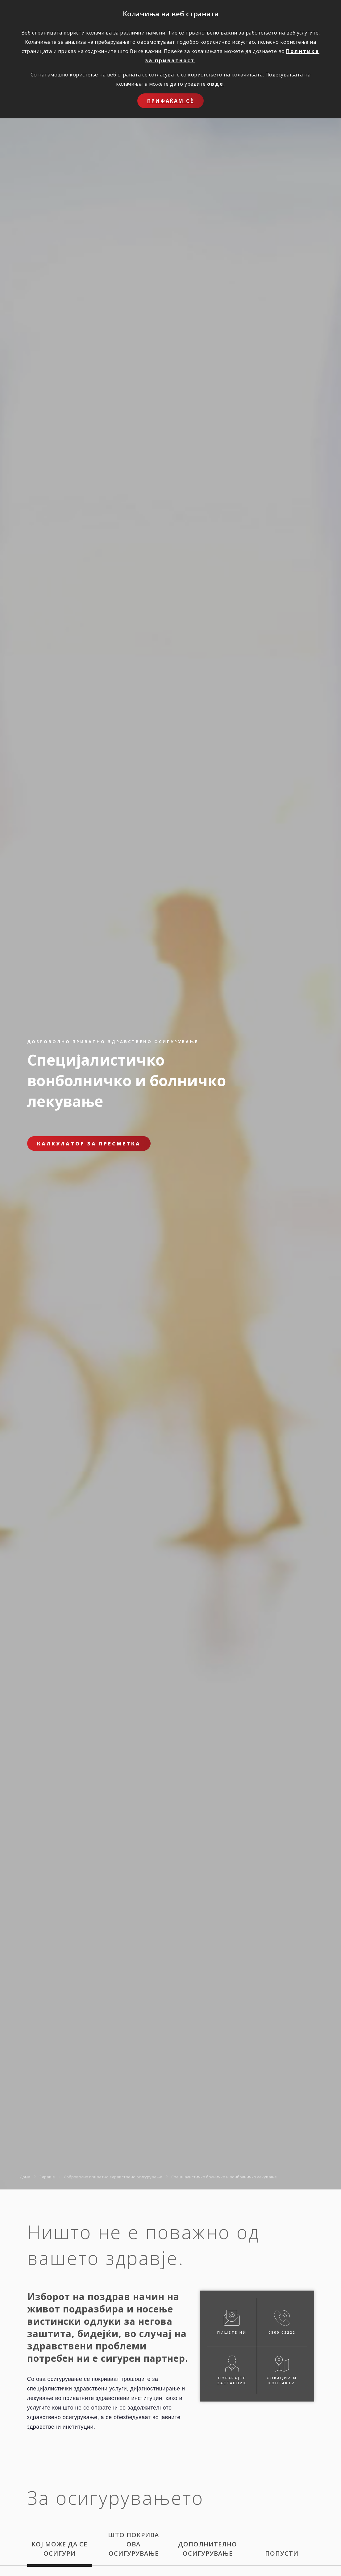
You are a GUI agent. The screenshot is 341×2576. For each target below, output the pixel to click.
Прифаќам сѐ (170, 100)
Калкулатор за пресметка (89, 1143)
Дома (25, 2176)
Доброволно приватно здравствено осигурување (113, 2176)
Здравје (47, 2176)
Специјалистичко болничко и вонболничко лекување (224, 2176)
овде (215, 83)
